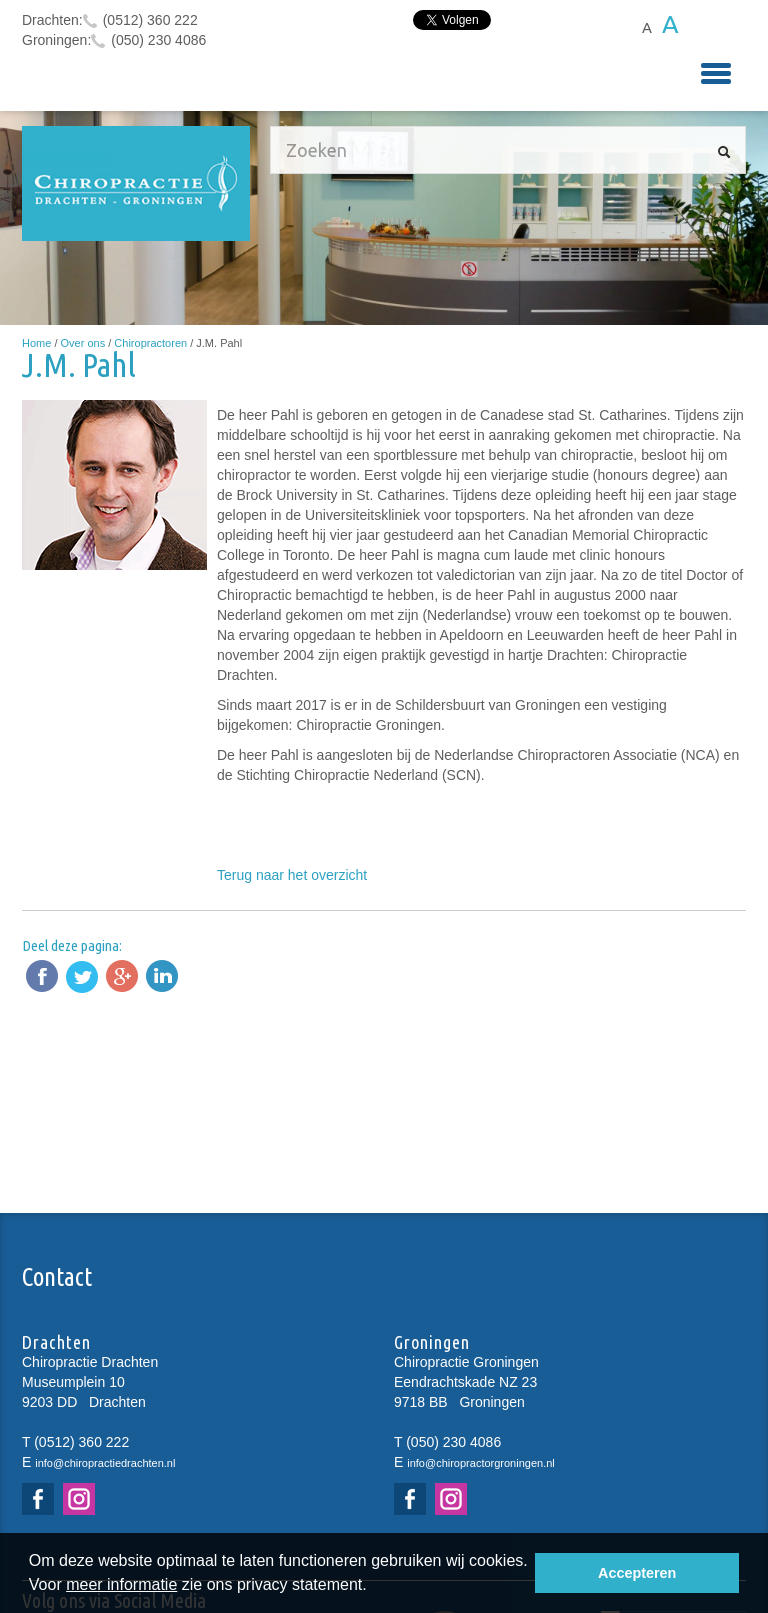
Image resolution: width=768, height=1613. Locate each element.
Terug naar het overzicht (292, 875)
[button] (374, 1587)
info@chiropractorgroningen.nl (481, 1463)
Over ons (83, 343)
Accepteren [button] (637, 1573)
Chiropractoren (150, 343)
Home (36, 343)
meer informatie (121, 1584)
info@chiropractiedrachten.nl (105, 1463)
